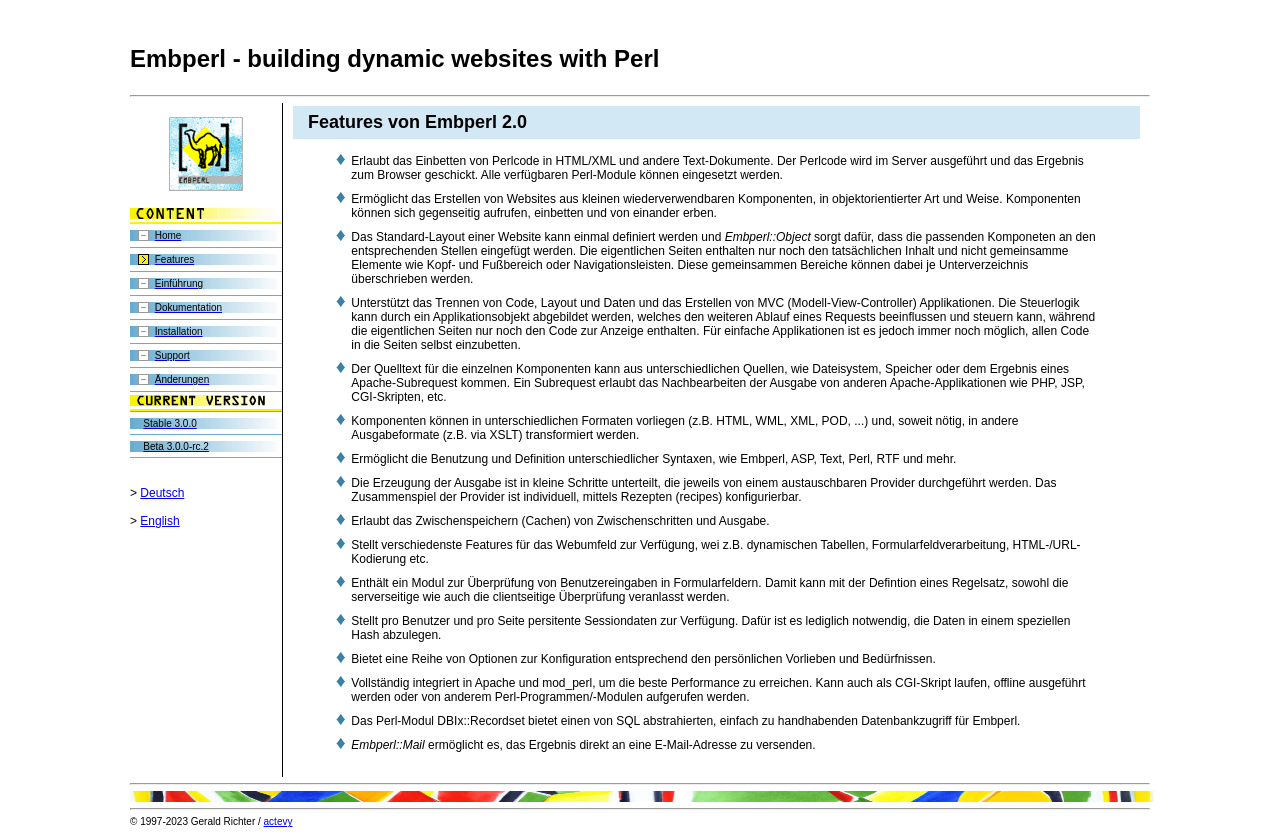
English (159, 521)
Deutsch (162, 493)
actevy (278, 821)
